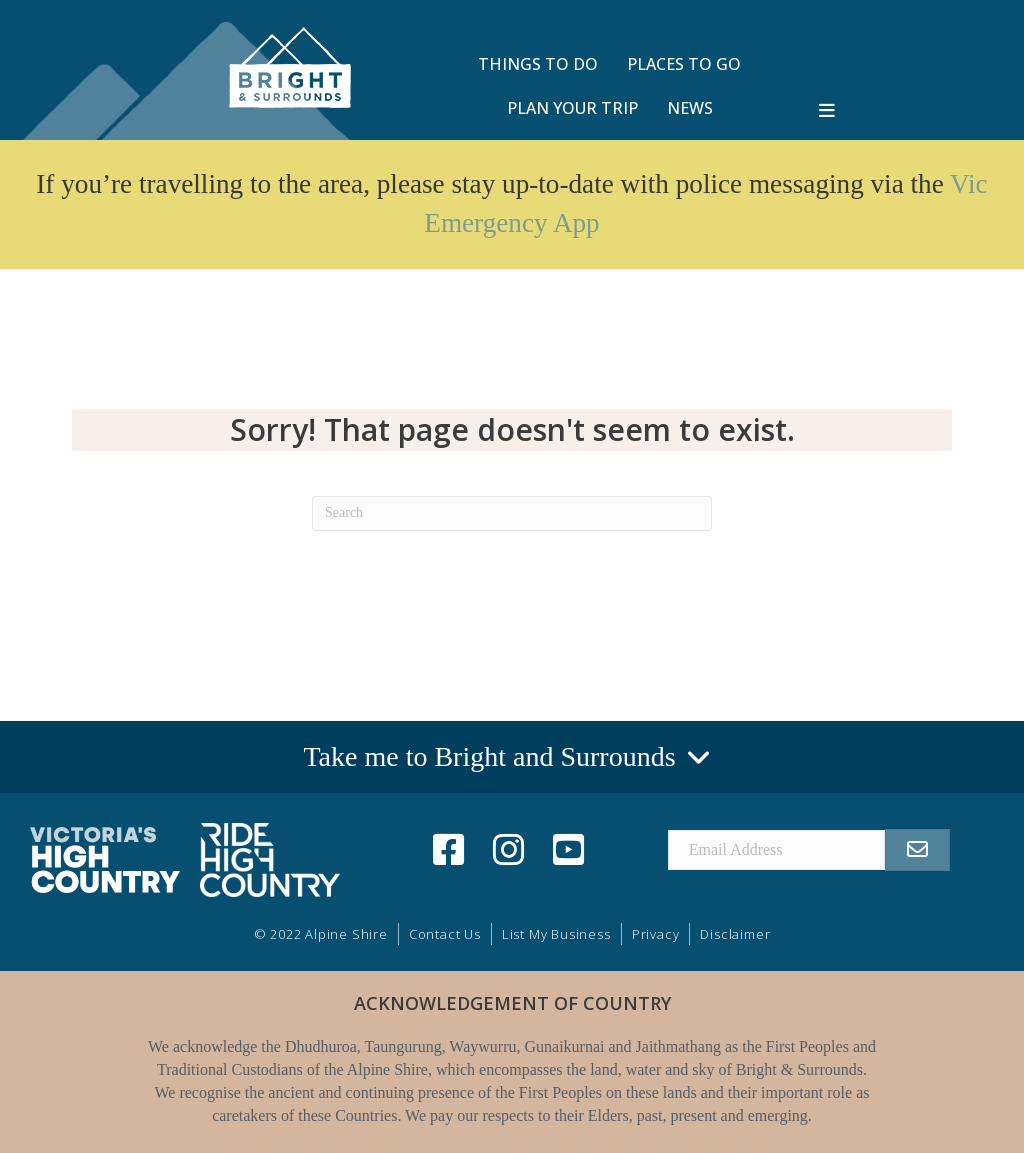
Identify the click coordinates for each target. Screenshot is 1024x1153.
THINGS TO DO (538, 64)
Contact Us (445, 934)
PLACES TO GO (684, 64)
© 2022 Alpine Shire (321, 934)
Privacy (656, 934)
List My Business (556, 934)
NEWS (690, 108)
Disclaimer (735, 934)
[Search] (512, 513)
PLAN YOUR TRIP (572, 108)
